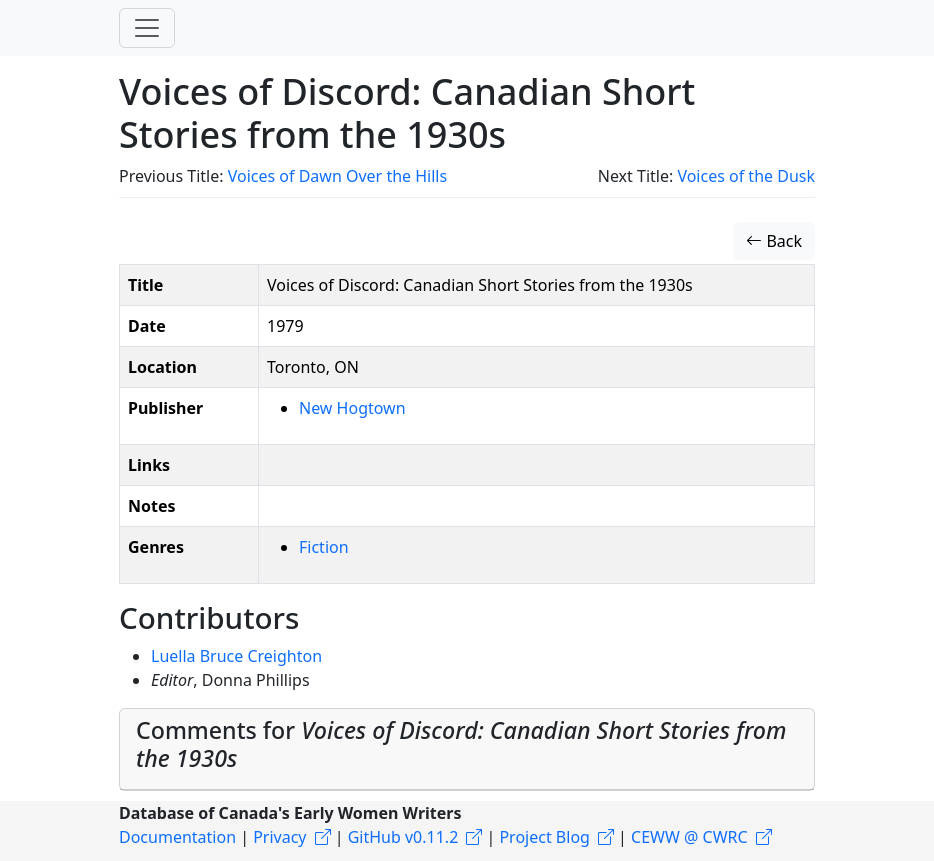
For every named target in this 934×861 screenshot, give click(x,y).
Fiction (324, 547)
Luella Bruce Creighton (236, 656)
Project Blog (544, 837)
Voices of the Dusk (746, 176)
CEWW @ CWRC (689, 837)
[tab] (467, 749)
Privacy (279, 837)
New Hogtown (352, 408)
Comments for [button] (461, 744)
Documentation (177, 837)
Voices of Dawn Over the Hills (337, 176)
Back (774, 241)
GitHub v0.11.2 (403, 837)
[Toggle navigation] (147, 28)
